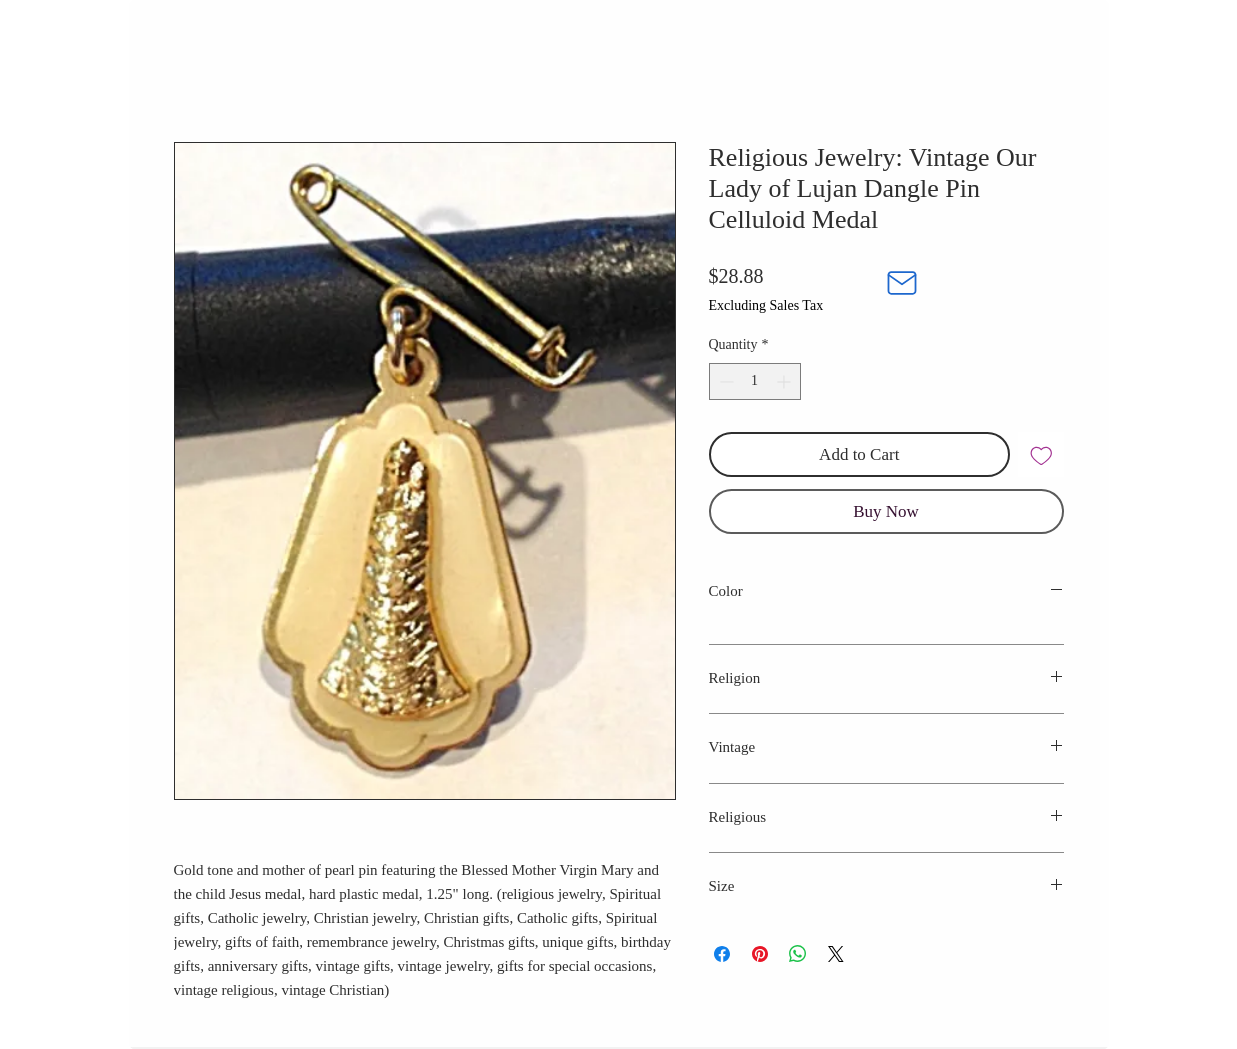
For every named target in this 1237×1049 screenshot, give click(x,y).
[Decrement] (724, 381)
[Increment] (785, 381)
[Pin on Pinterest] (760, 954)
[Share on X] (836, 954)
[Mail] (902, 283)
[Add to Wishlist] (1041, 455)
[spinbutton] (755, 381)
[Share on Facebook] (722, 954)
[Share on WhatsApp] (798, 954)
